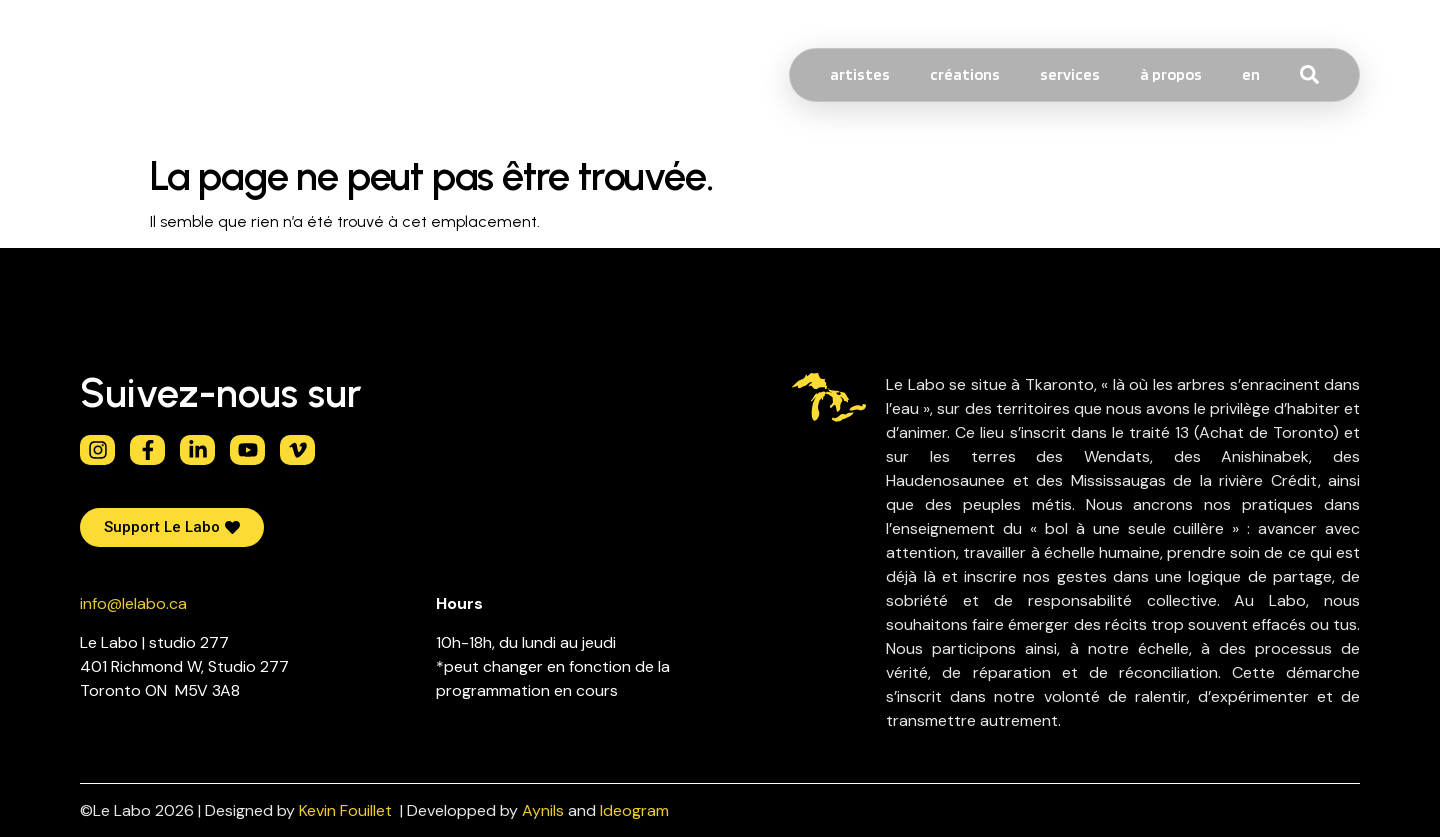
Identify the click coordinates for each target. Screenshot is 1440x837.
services (1070, 74)
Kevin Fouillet (345, 810)
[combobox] (1347, 75)
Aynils (543, 810)
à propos (1171, 74)
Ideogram (634, 810)
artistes (860, 74)
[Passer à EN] (1251, 75)
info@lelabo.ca (133, 603)
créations (965, 74)
